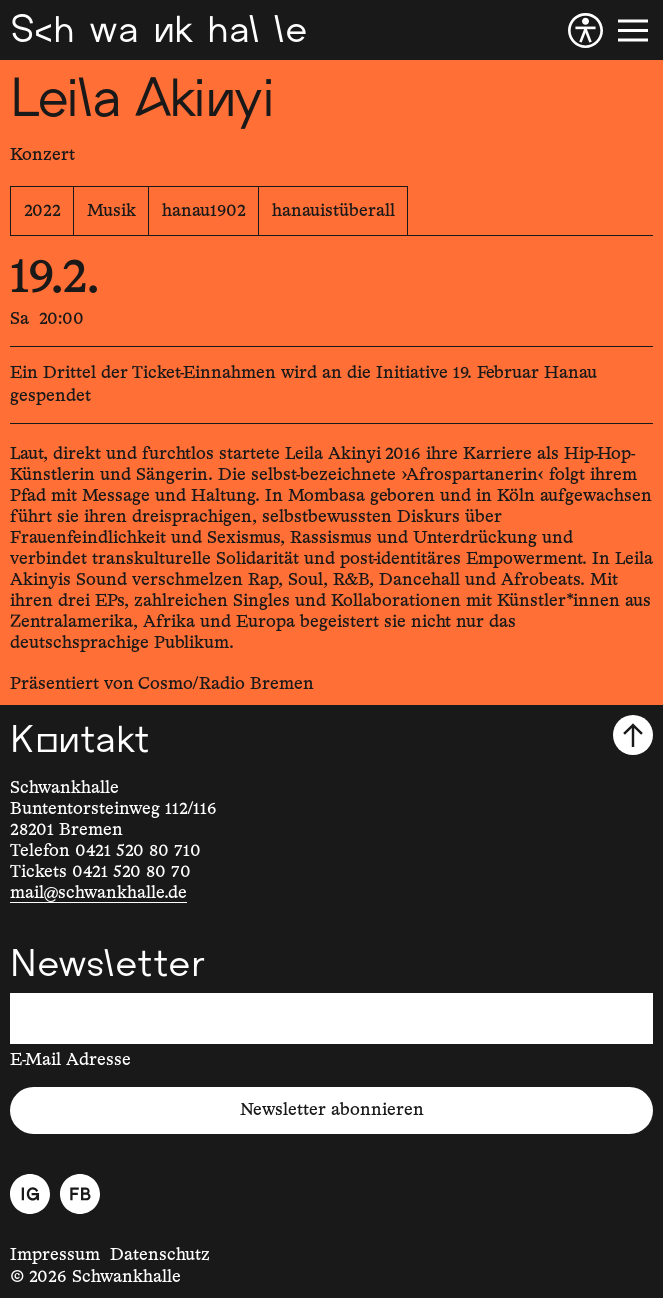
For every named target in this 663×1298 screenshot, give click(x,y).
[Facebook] (80, 1194)
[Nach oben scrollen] (633, 735)
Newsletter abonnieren (332, 1110)
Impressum (55, 1255)
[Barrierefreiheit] (585, 30)
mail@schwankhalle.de (98, 893)
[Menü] (633, 30)
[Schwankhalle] (158, 30)
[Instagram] (30, 1194)
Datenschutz (160, 1255)
